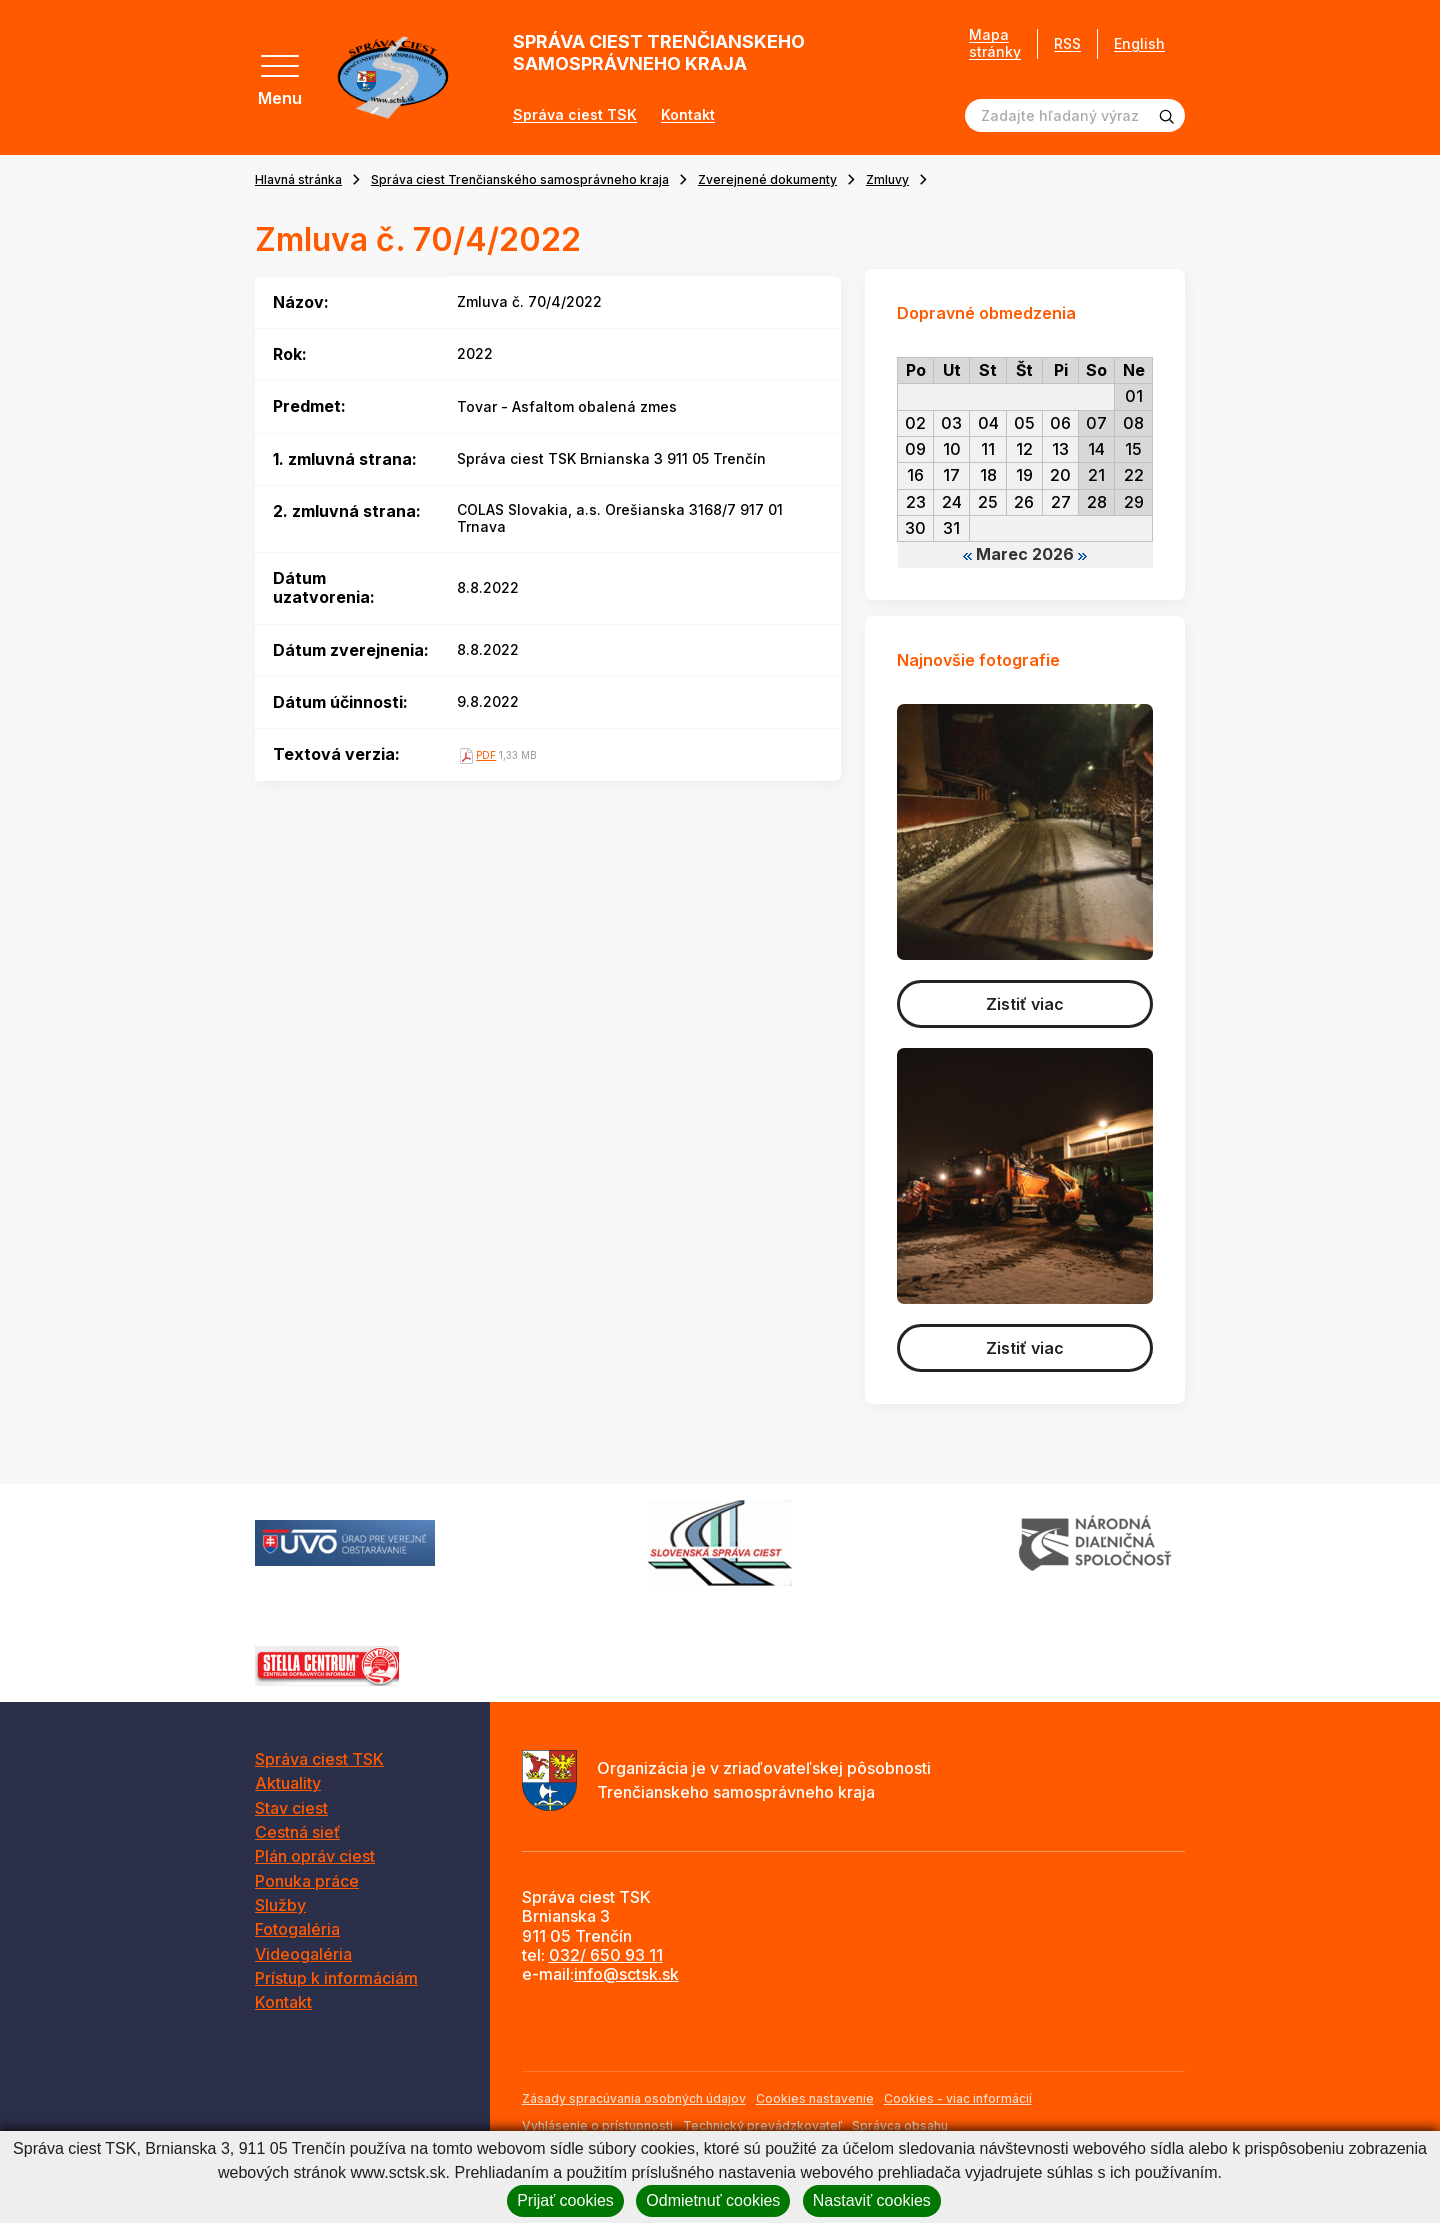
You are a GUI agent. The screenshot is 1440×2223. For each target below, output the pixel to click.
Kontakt (688, 115)
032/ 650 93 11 (606, 1955)
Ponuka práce (307, 1881)
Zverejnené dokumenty (767, 179)
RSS (1067, 43)
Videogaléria (303, 1954)
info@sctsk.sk (626, 1974)
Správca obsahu (900, 2125)
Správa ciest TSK (575, 115)
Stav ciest (291, 1808)
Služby (280, 1905)
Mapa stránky (995, 43)
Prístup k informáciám (336, 1978)
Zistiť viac (1025, 1004)
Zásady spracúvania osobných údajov (634, 2098)
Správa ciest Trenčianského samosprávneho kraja (520, 179)
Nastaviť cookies (872, 2200)
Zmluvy (887, 179)
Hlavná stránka (298, 179)
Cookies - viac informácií (958, 2098)
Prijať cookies (565, 2200)
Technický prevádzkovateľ (762, 2125)
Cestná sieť (297, 1832)
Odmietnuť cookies (713, 2200)
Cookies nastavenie (815, 2098)
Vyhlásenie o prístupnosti (597, 2125)
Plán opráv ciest (315, 1856)
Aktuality (288, 1783)
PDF (486, 755)
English (1139, 43)
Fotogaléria (297, 1929)
